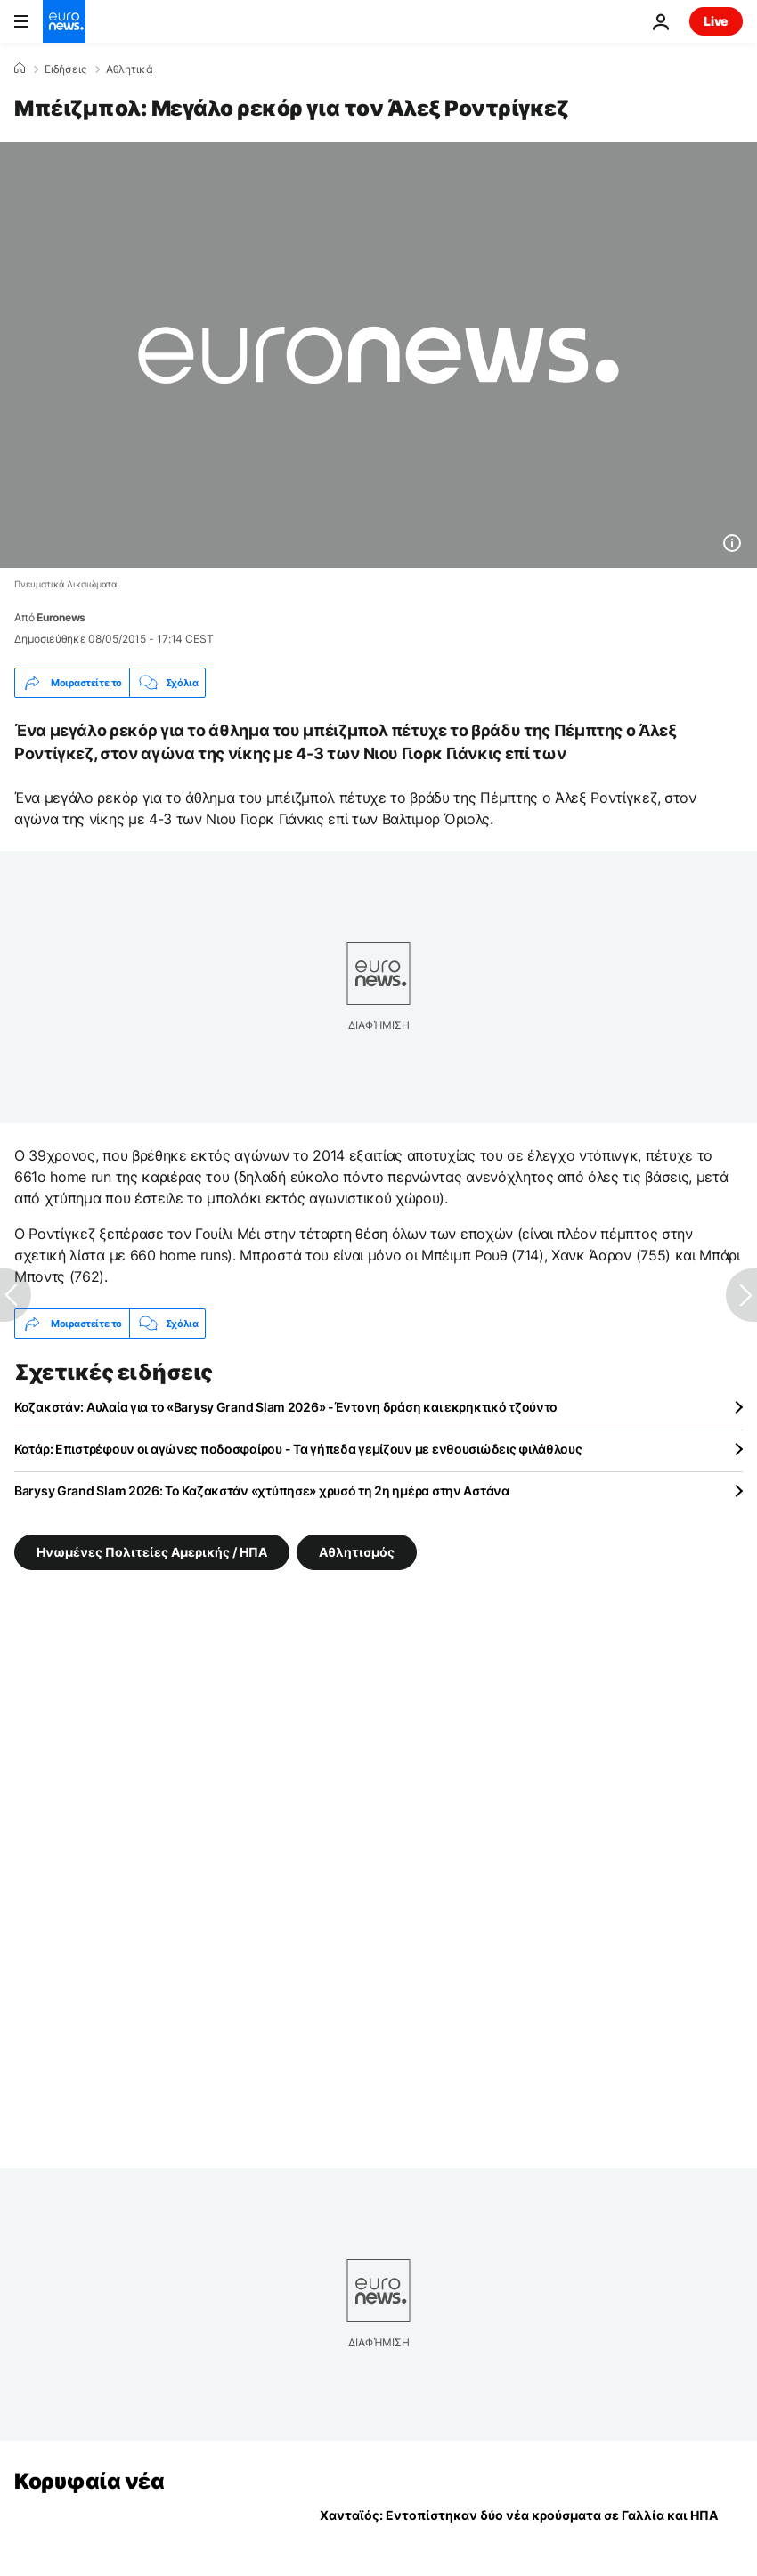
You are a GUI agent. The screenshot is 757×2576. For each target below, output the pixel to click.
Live (716, 20)
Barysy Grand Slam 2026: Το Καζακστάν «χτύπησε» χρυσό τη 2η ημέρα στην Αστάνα (261, 1490)
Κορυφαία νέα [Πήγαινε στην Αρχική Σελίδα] (89, 2481)
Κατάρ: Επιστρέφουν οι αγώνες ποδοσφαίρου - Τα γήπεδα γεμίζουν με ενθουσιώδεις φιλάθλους (298, 1448)
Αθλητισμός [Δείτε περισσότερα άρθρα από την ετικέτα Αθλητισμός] (357, 1551)
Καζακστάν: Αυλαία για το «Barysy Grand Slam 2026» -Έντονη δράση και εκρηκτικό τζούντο (286, 1406)
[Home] (19, 68)
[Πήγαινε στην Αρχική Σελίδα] (64, 21)
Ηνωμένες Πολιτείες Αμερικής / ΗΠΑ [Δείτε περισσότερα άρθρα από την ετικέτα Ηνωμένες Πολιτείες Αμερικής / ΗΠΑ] (152, 1551)
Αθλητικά (129, 69)
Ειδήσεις (65, 69)
